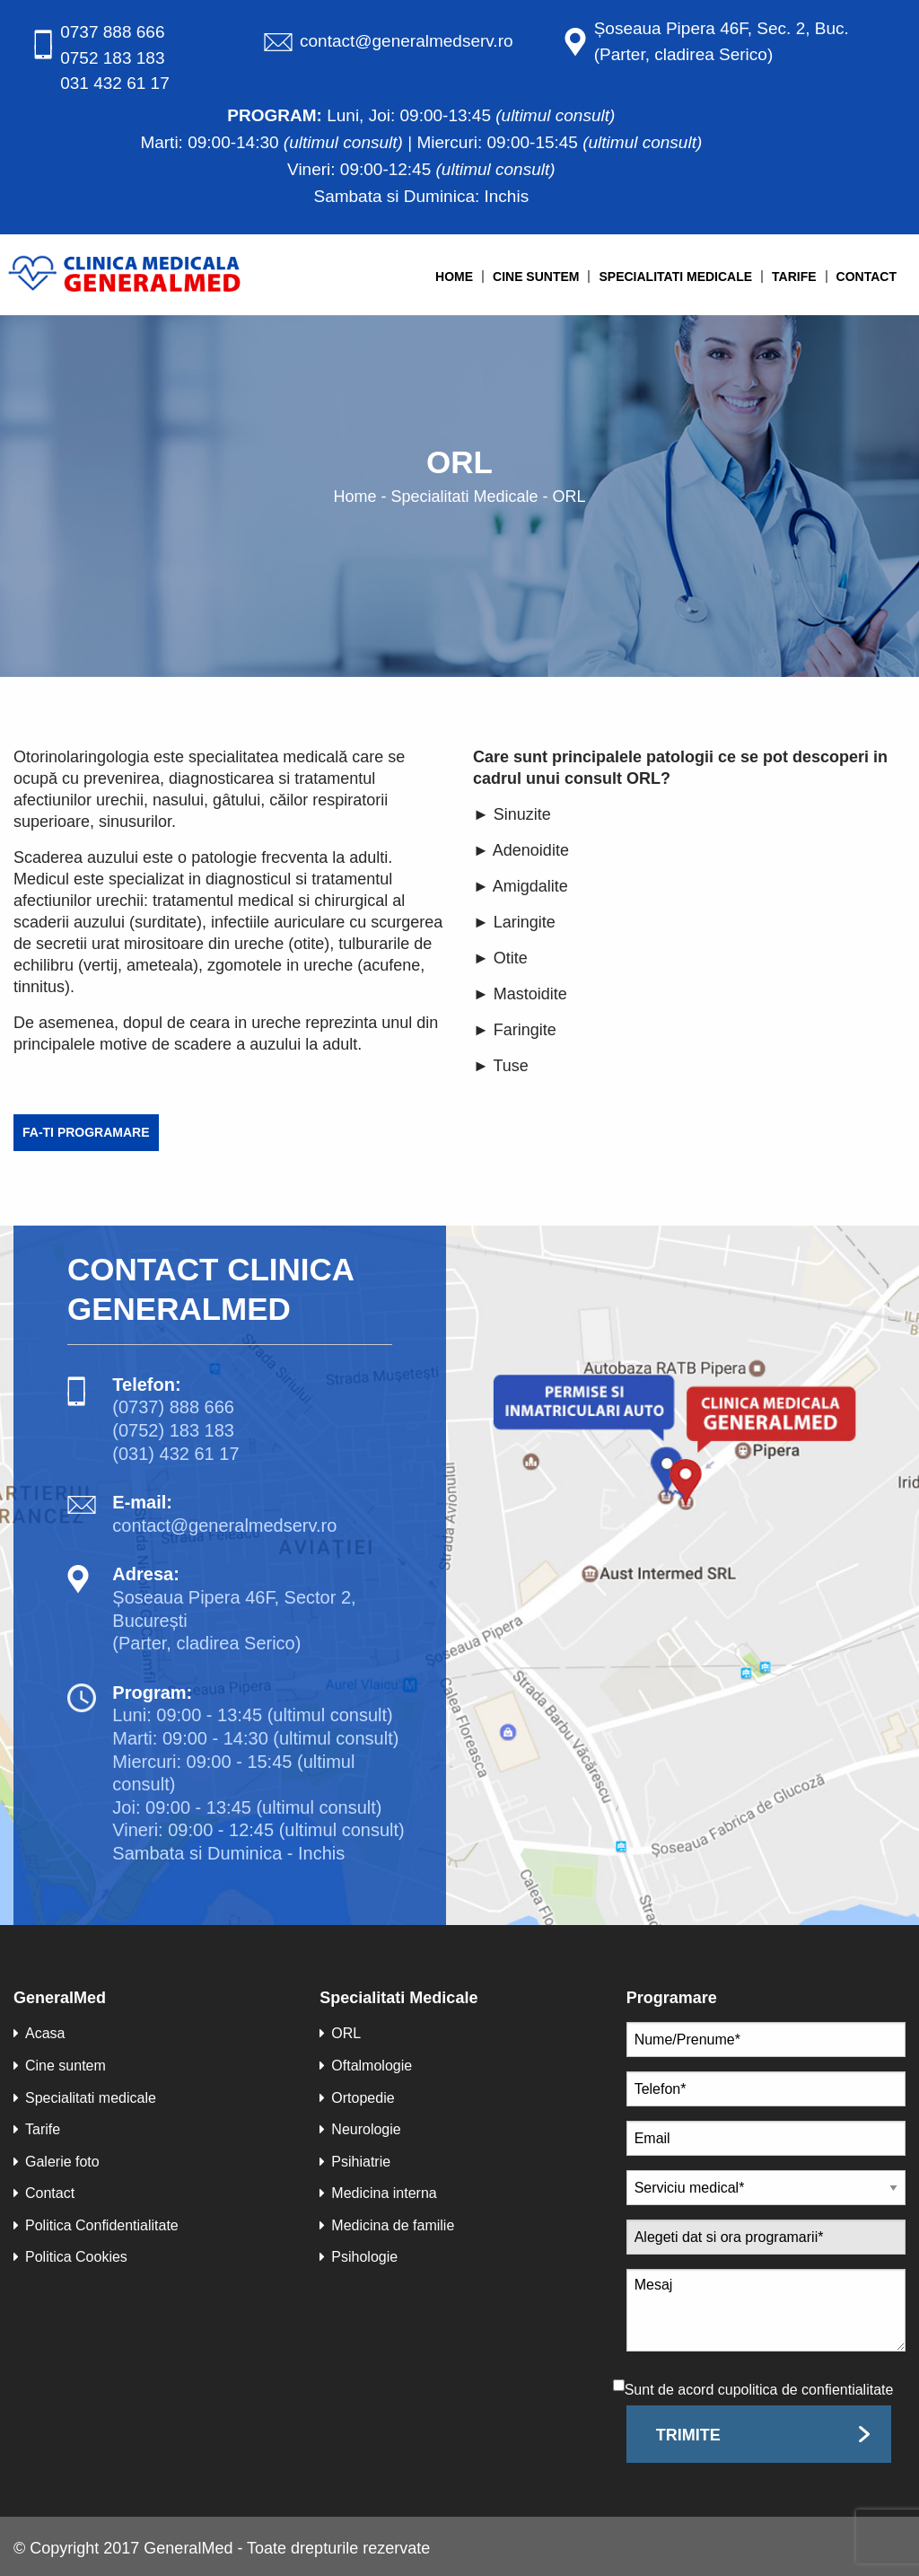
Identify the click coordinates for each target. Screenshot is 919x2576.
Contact (866, 276)
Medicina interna (377, 2193)
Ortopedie (356, 2098)
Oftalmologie (365, 2065)
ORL (340, 2033)
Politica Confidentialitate (96, 2225)
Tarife (794, 276)
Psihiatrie (354, 2161)
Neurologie (359, 2129)
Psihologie (358, 2256)
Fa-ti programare (86, 1132)
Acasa (39, 2033)
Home (454, 276)
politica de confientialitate (813, 2389)
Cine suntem (536, 276)
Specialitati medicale (675, 276)
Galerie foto (56, 2161)
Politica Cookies (70, 2256)
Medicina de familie (386, 2225)
